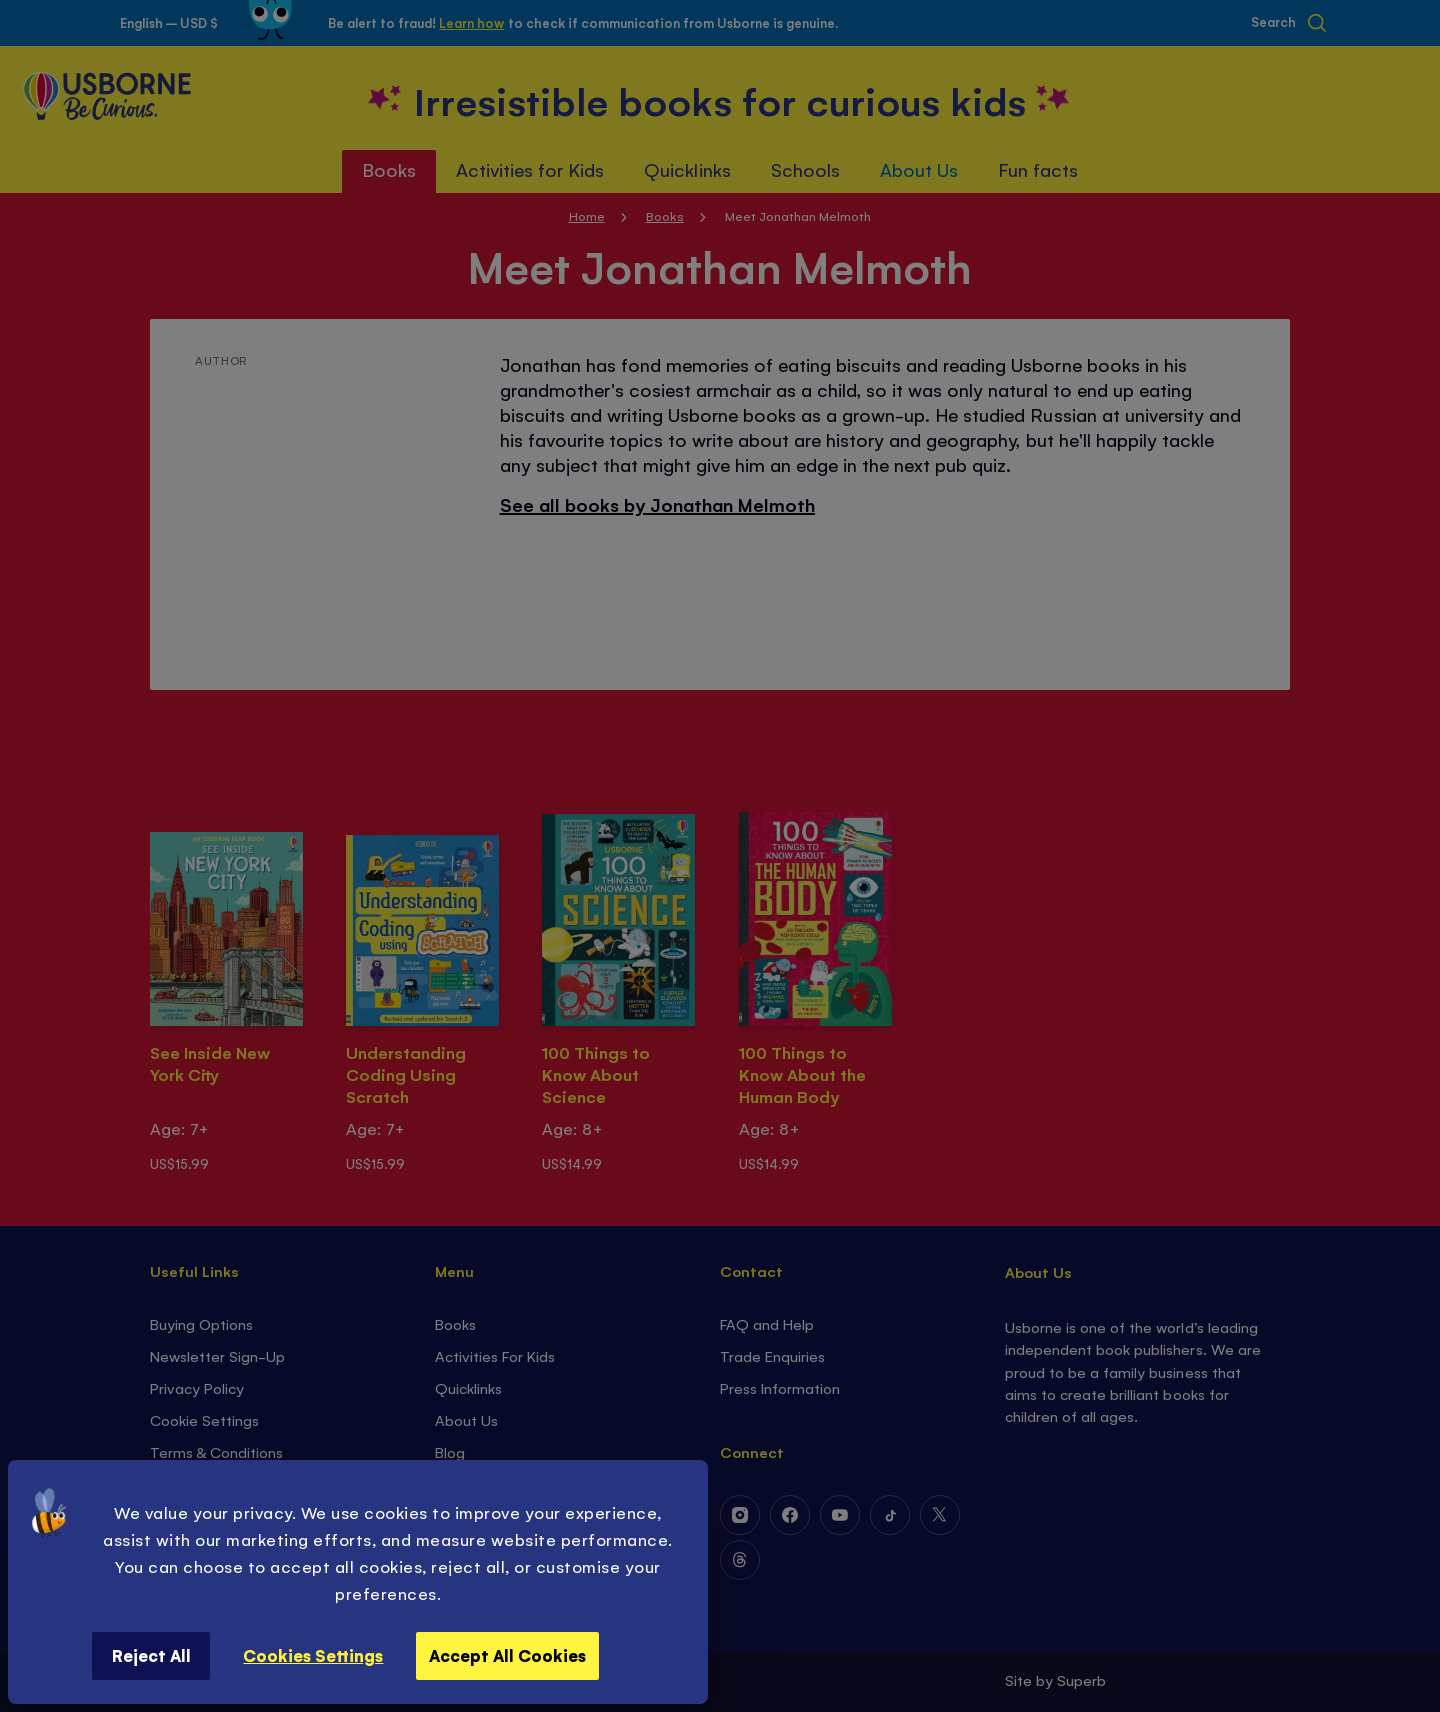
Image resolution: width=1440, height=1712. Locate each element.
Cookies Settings (313, 1655)
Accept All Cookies (507, 1655)
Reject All (151, 1655)
